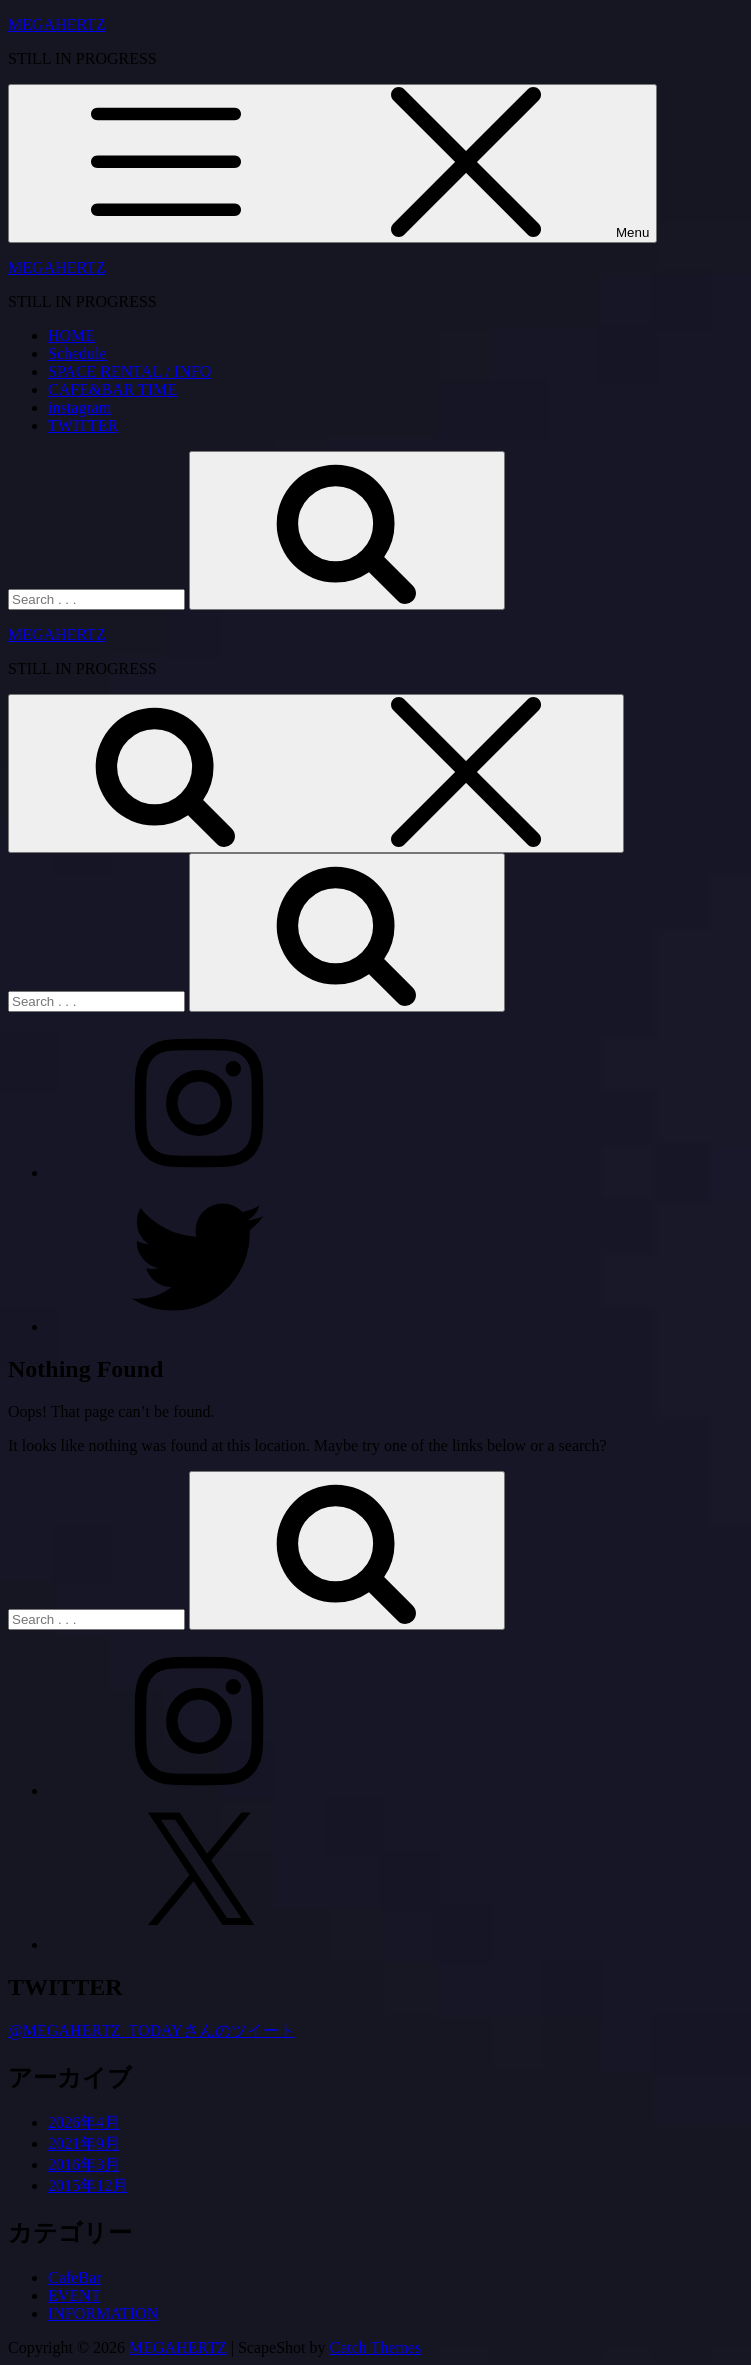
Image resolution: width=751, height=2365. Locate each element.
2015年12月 (88, 2185)
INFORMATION (103, 2313)
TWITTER (83, 425)
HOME (71, 335)
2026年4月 (84, 2122)
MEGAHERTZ (57, 24)
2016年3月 (84, 2164)
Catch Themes (376, 2347)
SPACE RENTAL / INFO (129, 371)
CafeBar (74, 2277)
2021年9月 (84, 2143)
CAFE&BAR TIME (112, 389)
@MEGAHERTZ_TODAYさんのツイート (151, 2030)
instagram (79, 407)
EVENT (74, 2295)
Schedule (77, 353)
